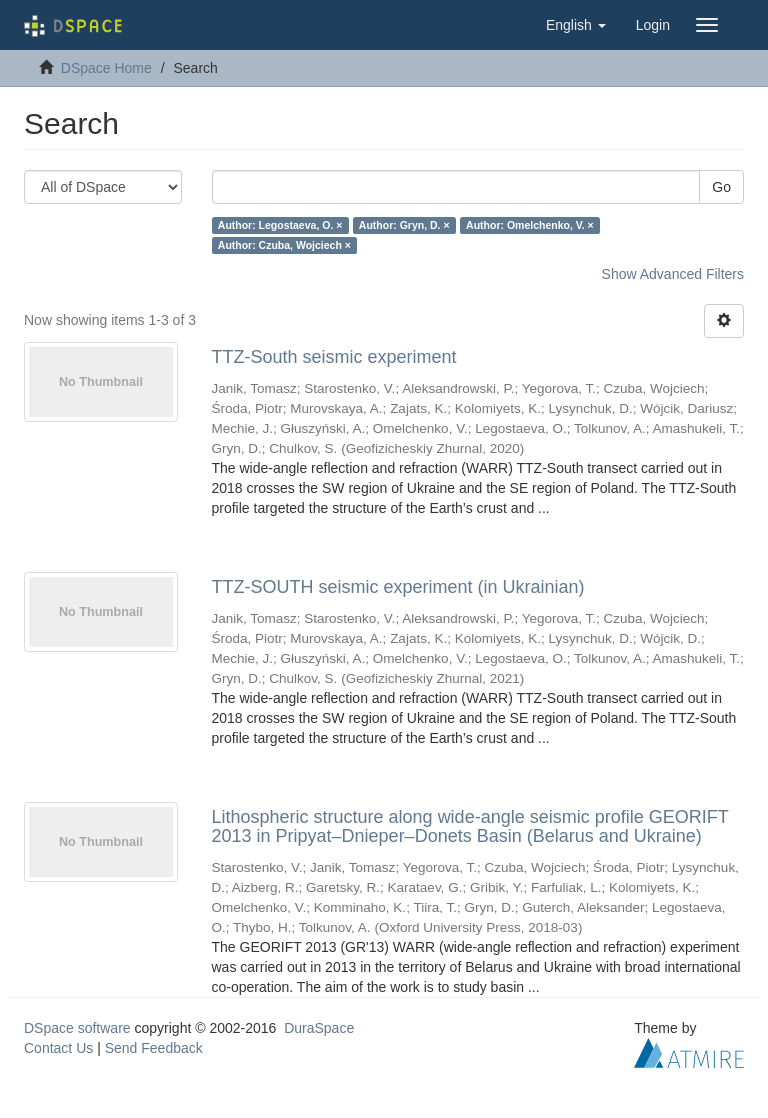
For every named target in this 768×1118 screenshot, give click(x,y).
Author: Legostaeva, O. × (280, 225)
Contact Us (58, 1048)
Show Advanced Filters (673, 274)
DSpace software (77, 1028)
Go (721, 187)
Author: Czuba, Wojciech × (284, 245)
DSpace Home (106, 68)
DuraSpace (319, 1028)
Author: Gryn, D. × (404, 225)
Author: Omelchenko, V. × (530, 225)
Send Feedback (154, 1048)
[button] (576, 25)
